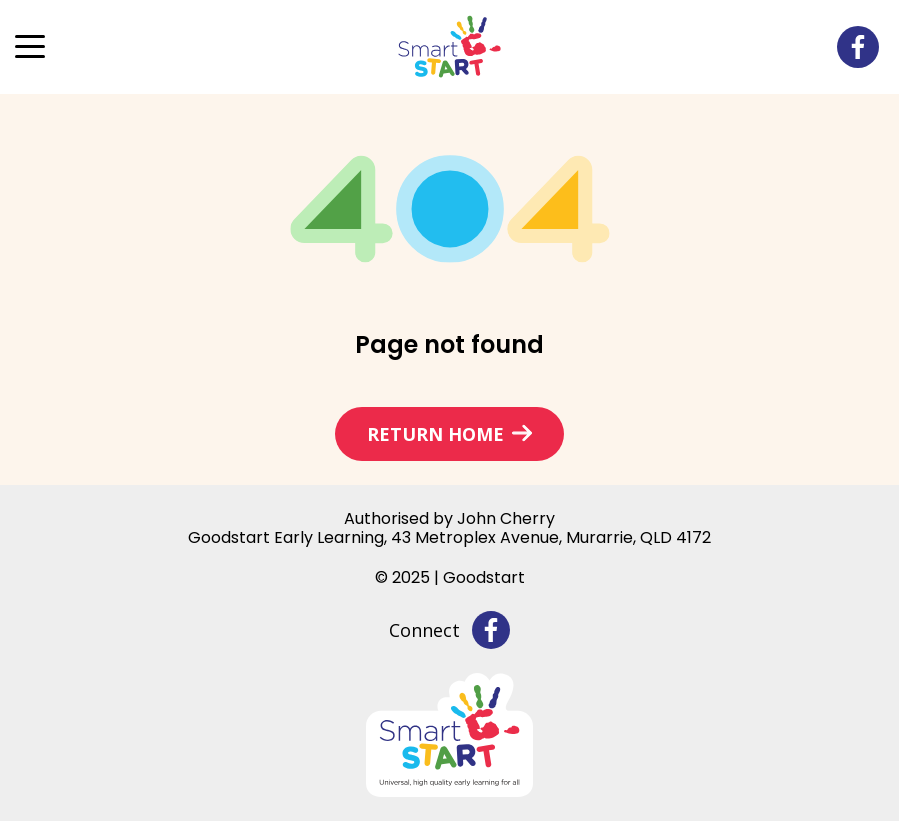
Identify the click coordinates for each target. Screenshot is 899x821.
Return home (435, 434)
